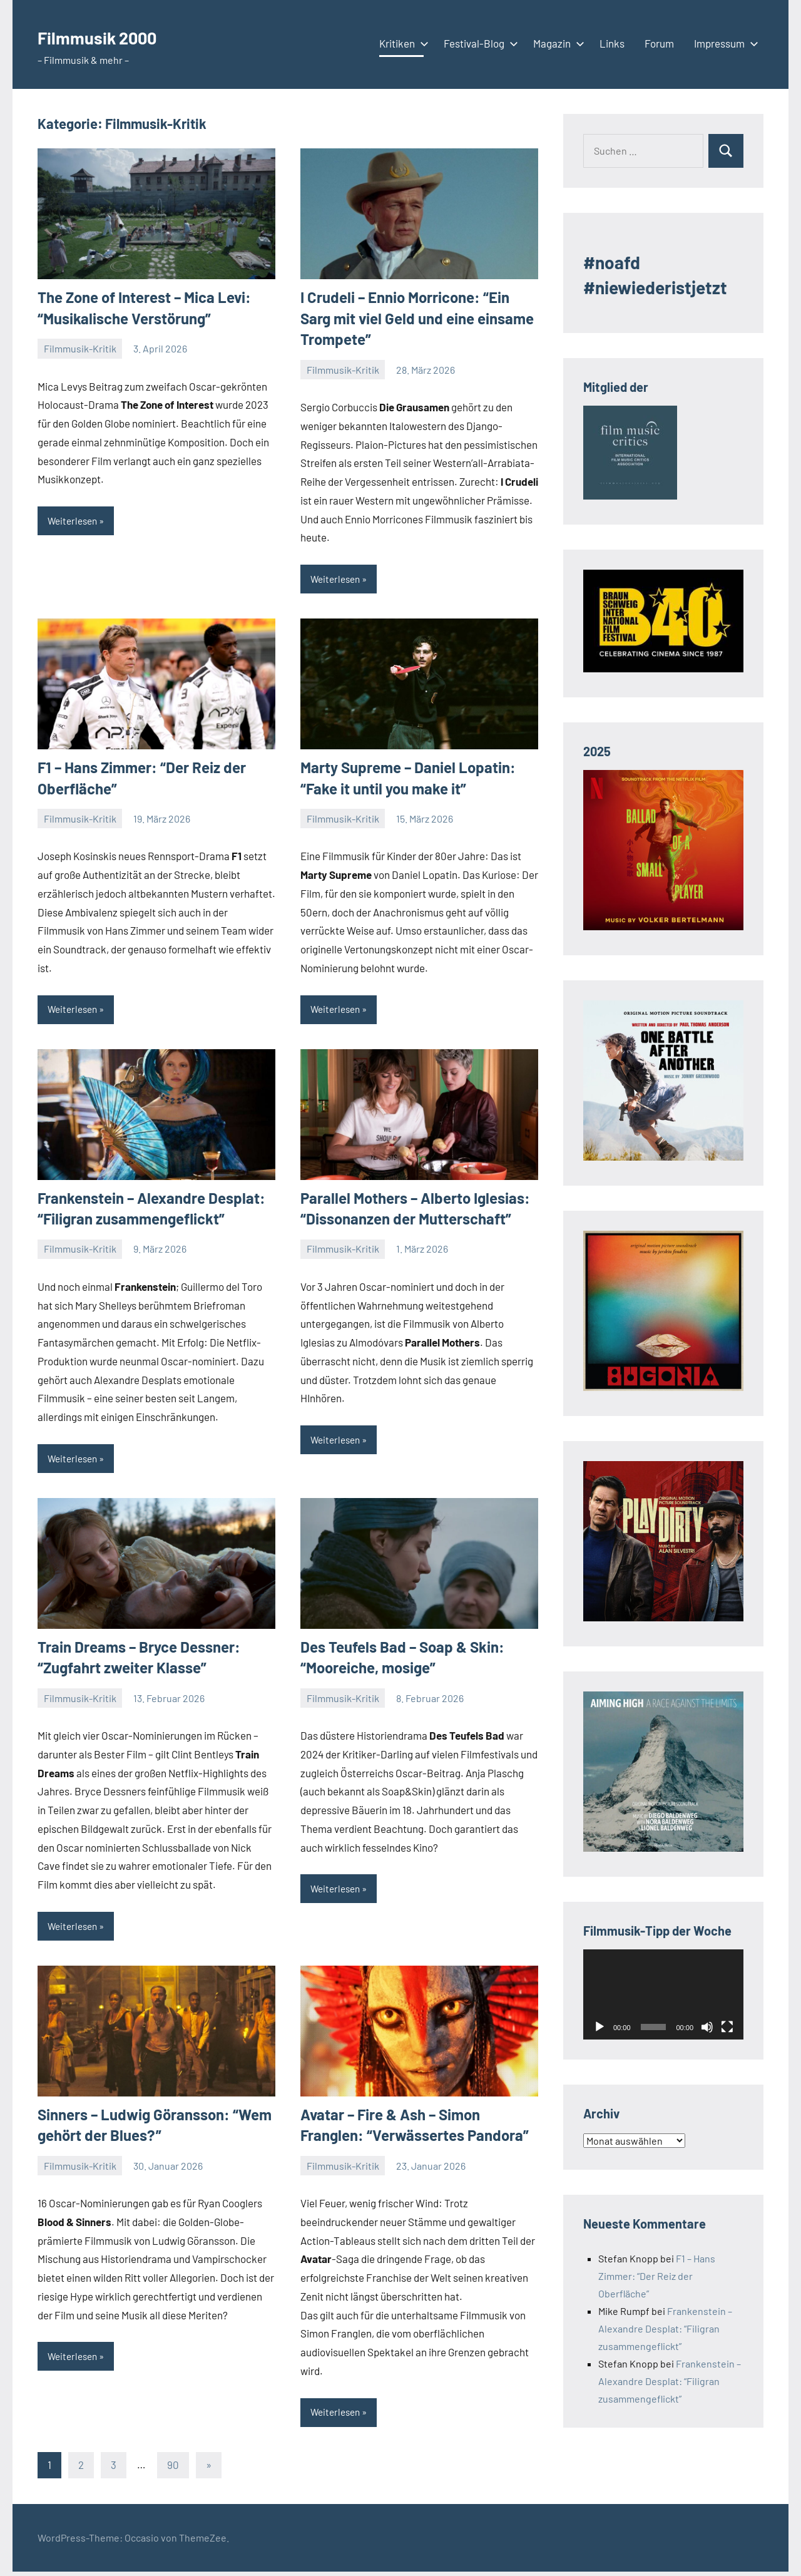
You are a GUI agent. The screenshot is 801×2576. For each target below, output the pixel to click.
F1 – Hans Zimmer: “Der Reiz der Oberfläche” (656, 2275)
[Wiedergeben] (599, 2027)
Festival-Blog (478, 43)
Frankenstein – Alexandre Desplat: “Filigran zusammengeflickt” (665, 2328)
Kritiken (401, 43)
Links (612, 43)
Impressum (723, 43)
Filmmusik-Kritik (80, 348)
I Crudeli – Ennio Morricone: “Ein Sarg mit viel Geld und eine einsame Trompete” (417, 318)
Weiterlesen (74, 521)
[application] (663, 1994)
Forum (659, 43)
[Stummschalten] (707, 2027)
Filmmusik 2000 (117, 35)
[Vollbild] (727, 2027)
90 (173, 2468)
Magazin (556, 43)
